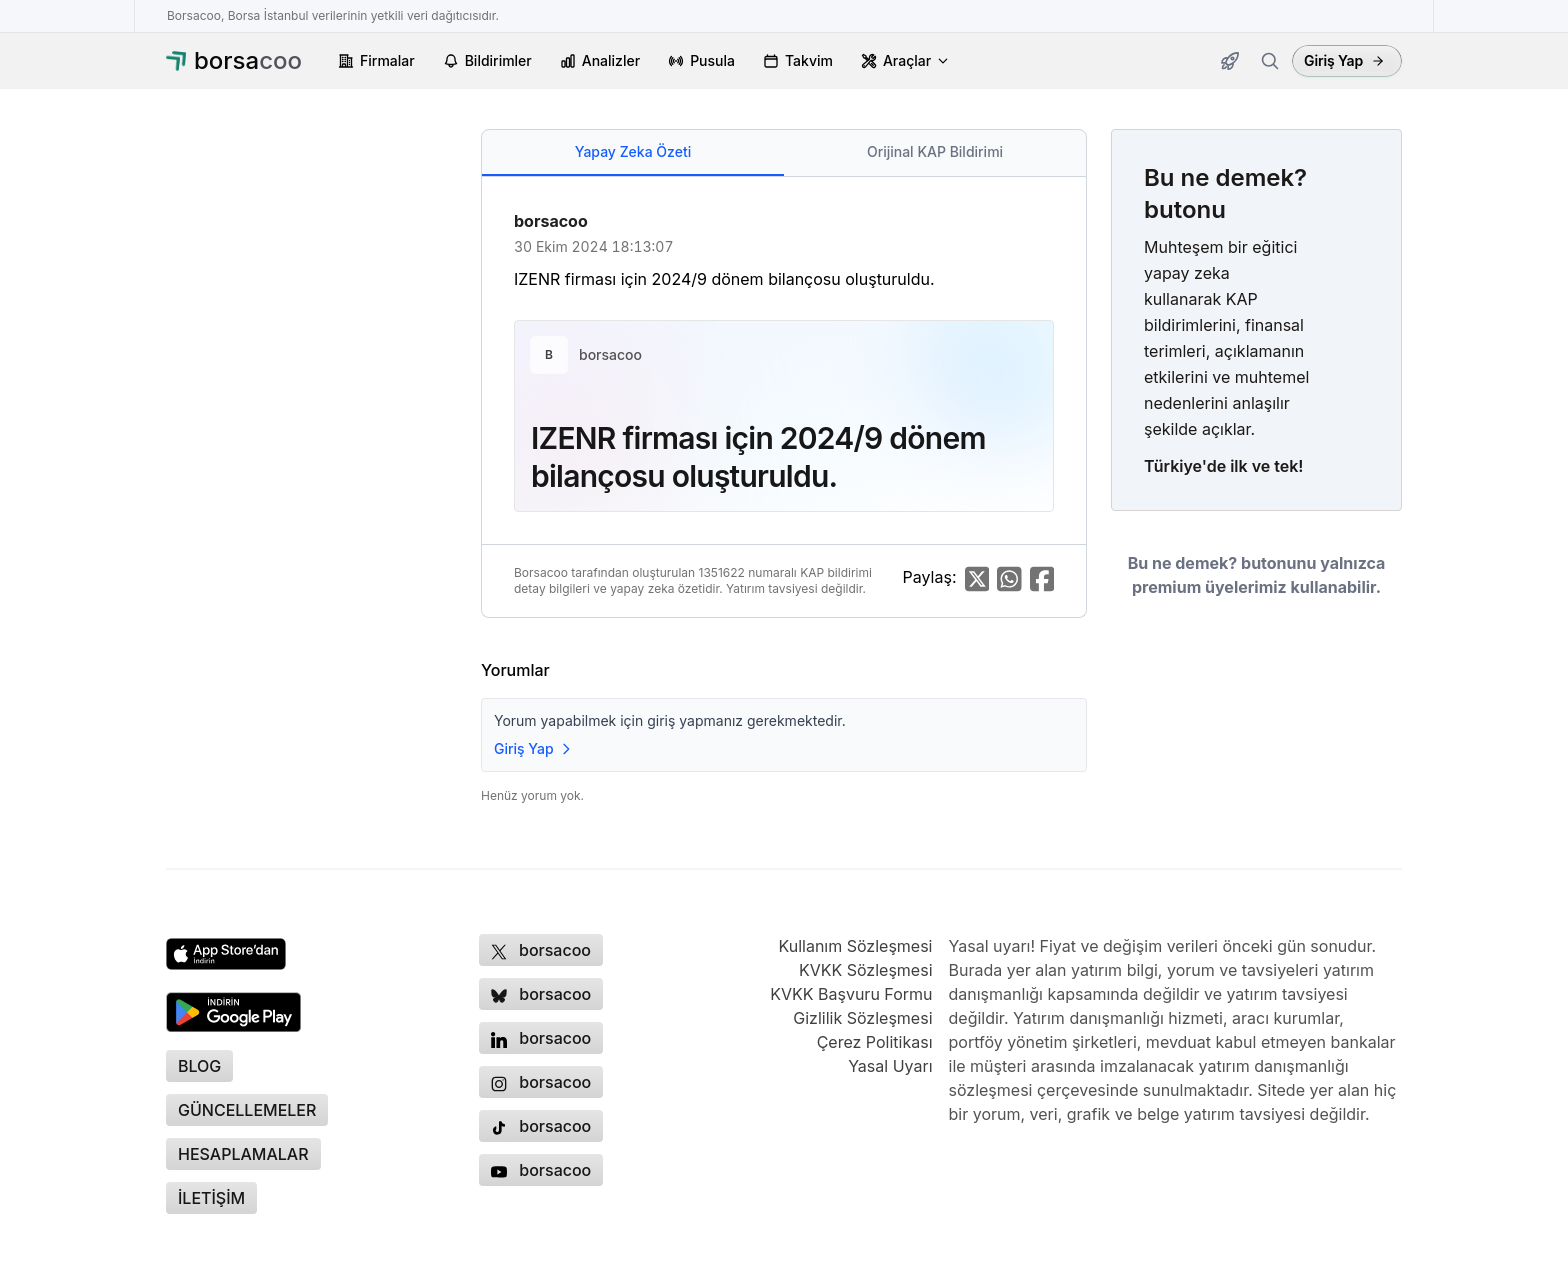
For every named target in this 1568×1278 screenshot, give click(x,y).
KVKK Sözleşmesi (866, 970)
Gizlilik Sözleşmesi (862, 1018)
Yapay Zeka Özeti (633, 151)
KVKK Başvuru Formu (851, 994)
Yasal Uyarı (890, 1066)
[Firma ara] (1270, 61)
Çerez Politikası (875, 1042)
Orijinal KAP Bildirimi (935, 151)
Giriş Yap (1344, 60)
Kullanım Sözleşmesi (855, 946)
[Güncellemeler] (1230, 61)
